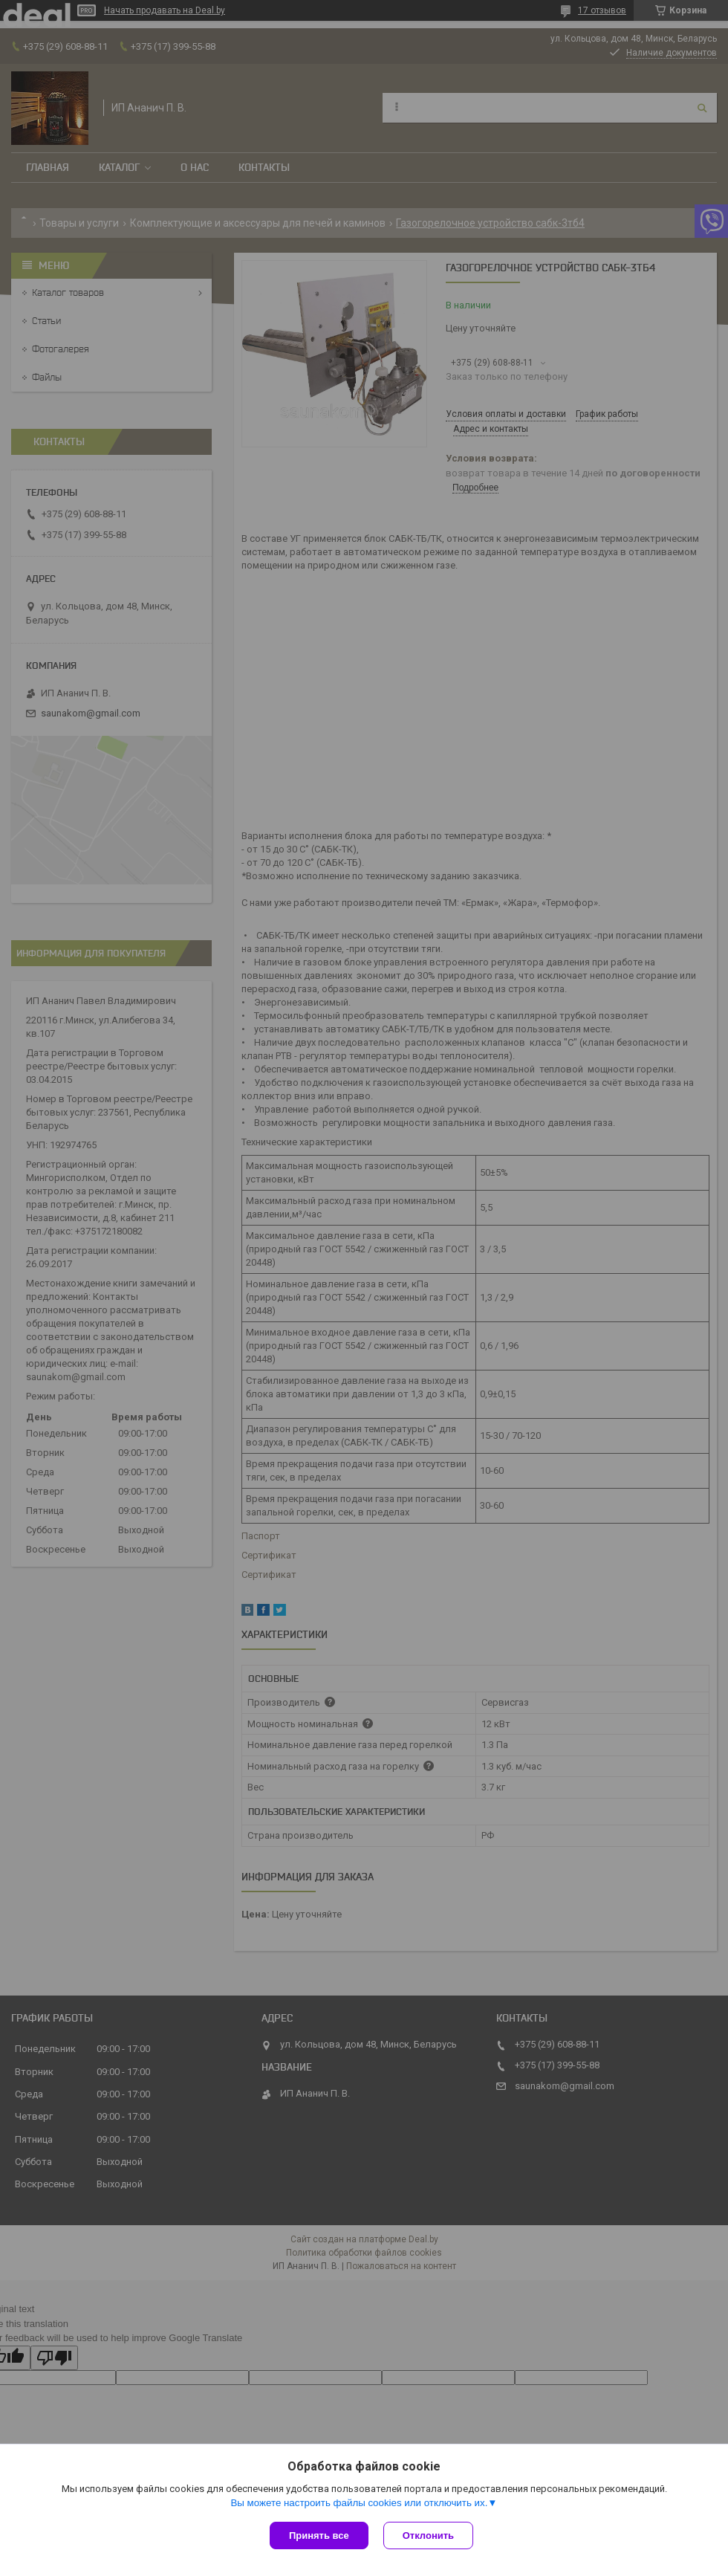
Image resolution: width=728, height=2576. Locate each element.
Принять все (319, 2535)
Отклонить (428, 2535)
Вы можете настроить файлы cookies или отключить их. (358, 2502)
